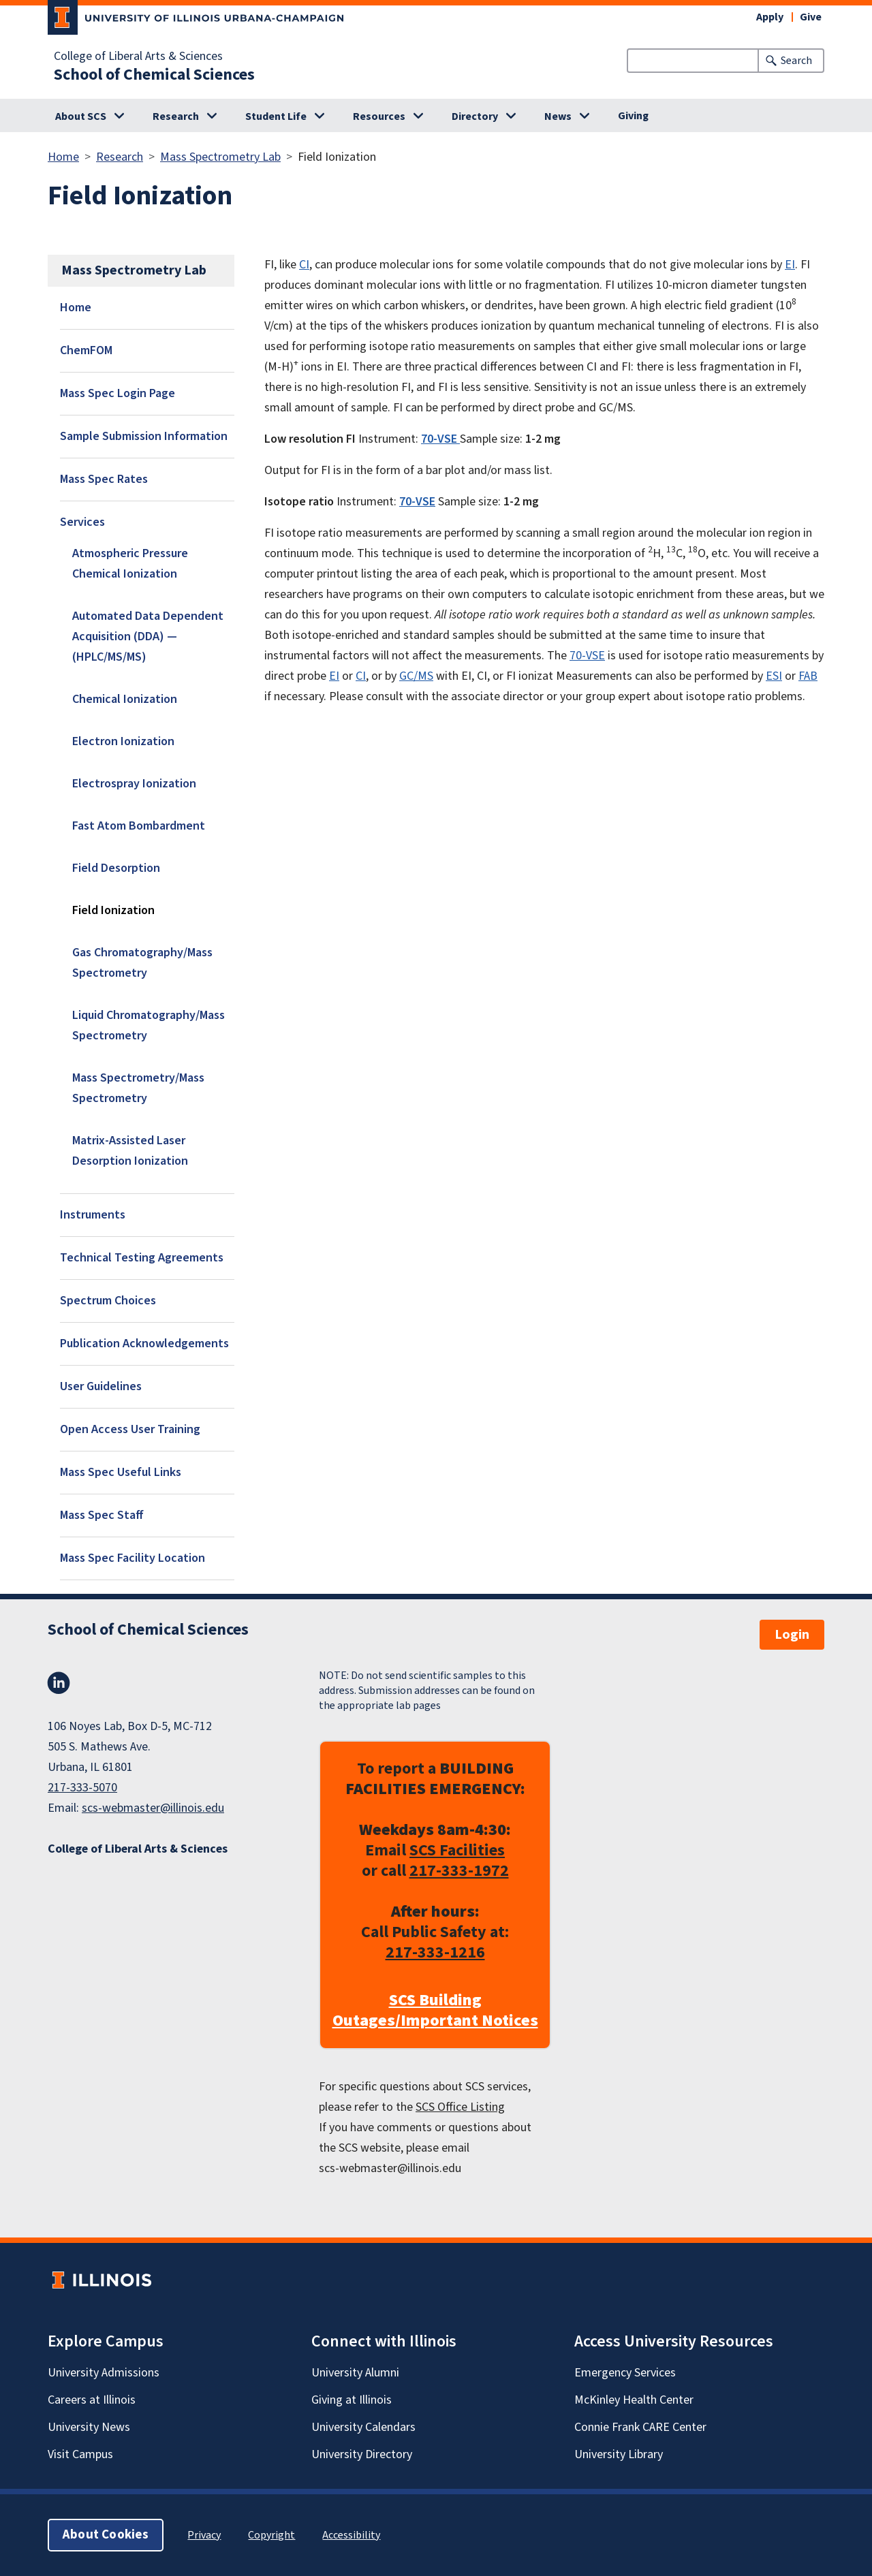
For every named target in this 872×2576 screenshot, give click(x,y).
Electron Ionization (123, 741)
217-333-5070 (82, 1787)
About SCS (80, 116)
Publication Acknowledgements (144, 1343)
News (558, 116)
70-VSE (587, 655)
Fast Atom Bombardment (138, 825)
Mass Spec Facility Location (132, 1558)
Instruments (92, 1214)
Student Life (276, 116)
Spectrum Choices (108, 1300)
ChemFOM (86, 350)
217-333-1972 (459, 1871)
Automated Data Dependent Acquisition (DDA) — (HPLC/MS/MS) (147, 636)
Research (176, 116)
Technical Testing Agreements (141, 1257)
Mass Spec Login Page (117, 393)
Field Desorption (116, 868)
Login (792, 1634)
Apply (769, 17)
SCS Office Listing (460, 2107)
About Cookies (106, 2535)
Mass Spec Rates (104, 479)
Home (63, 157)
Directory (475, 116)
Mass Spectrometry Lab (220, 157)
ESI (774, 676)
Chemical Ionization (124, 699)
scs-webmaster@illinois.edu (153, 1808)
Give (811, 17)
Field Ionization (113, 910)
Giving (633, 115)
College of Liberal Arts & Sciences (138, 56)
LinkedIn (59, 1683)
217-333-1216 (435, 1952)
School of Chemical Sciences (154, 75)
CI (304, 264)
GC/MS (416, 676)
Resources (379, 116)
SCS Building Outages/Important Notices (435, 2010)
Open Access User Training (130, 1429)
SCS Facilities (457, 1850)
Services (82, 522)
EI (790, 264)
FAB (808, 676)
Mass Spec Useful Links (120, 1472)
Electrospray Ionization (134, 783)
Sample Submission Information (144, 436)
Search (796, 60)
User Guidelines (101, 1386)
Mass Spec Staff (102, 1515)
